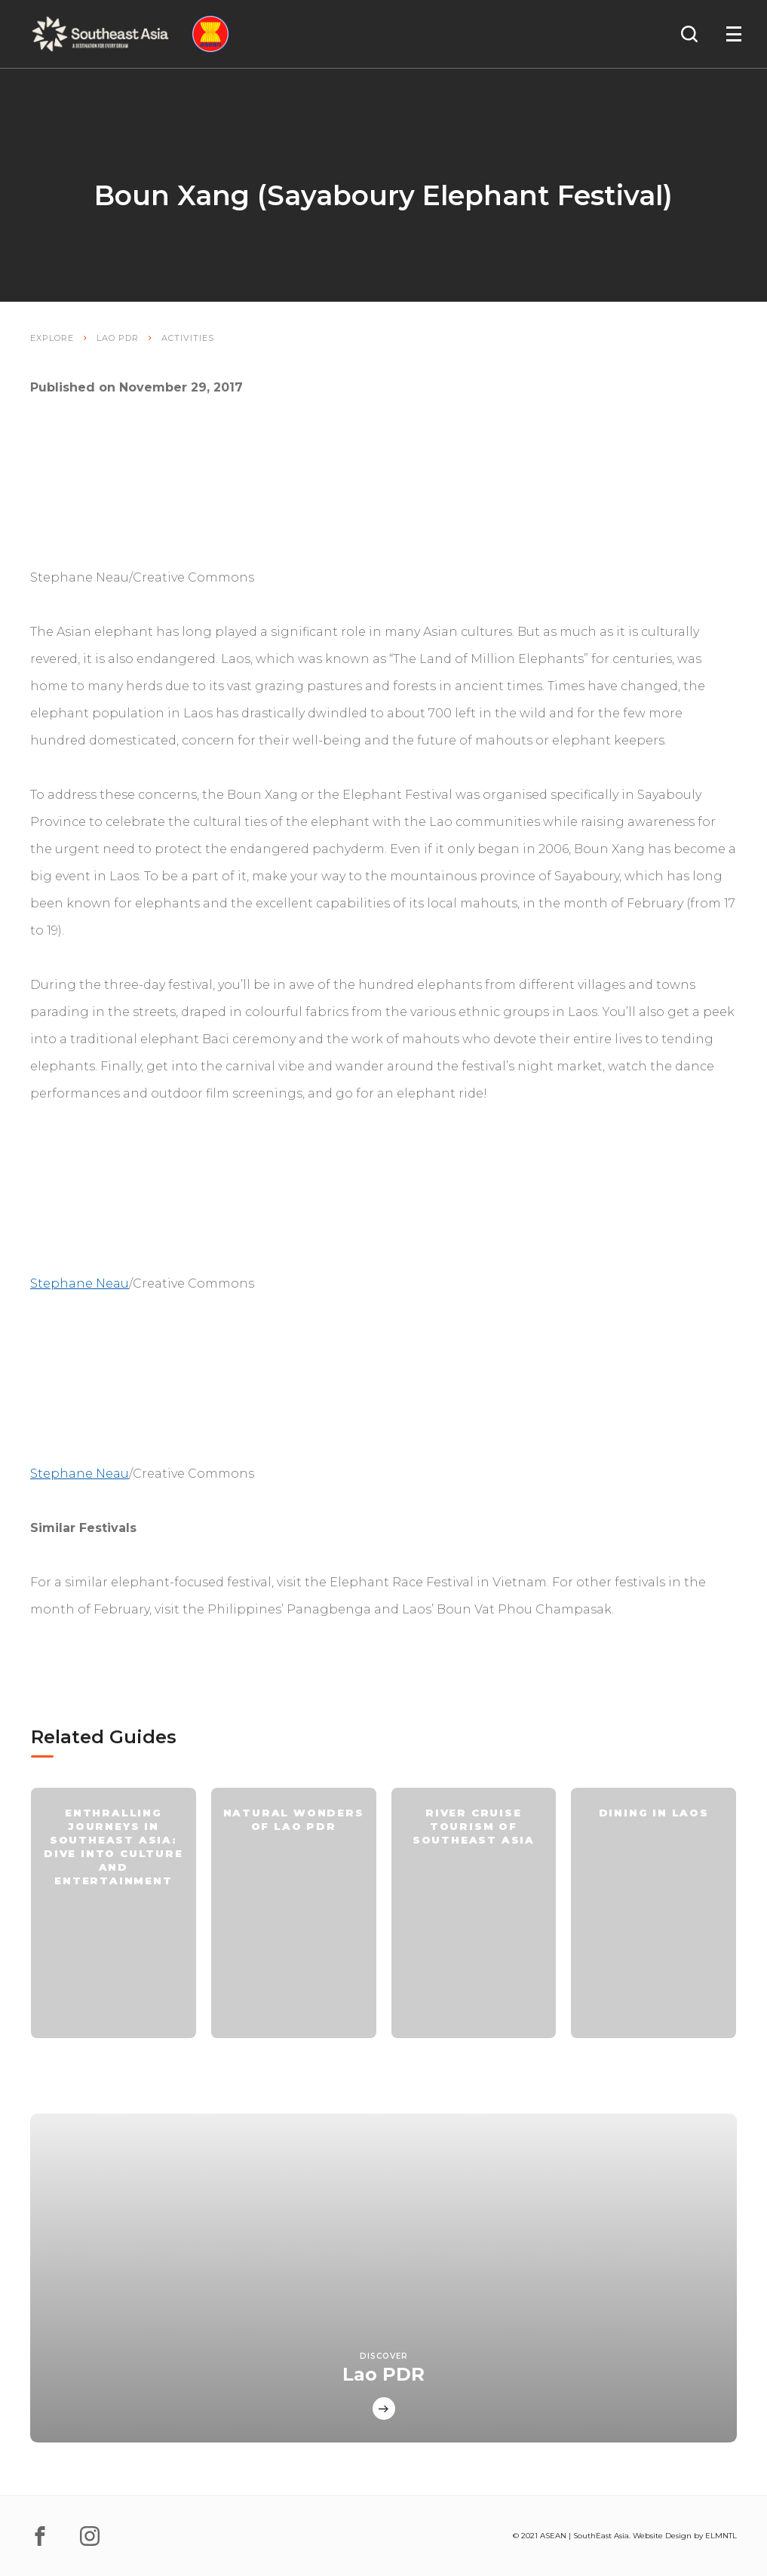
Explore (52, 338)
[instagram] (90, 2536)
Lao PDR (118, 338)
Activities (187, 338)
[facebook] (40, 2536)
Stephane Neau (79, 1283)
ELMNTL (721, 2536)
